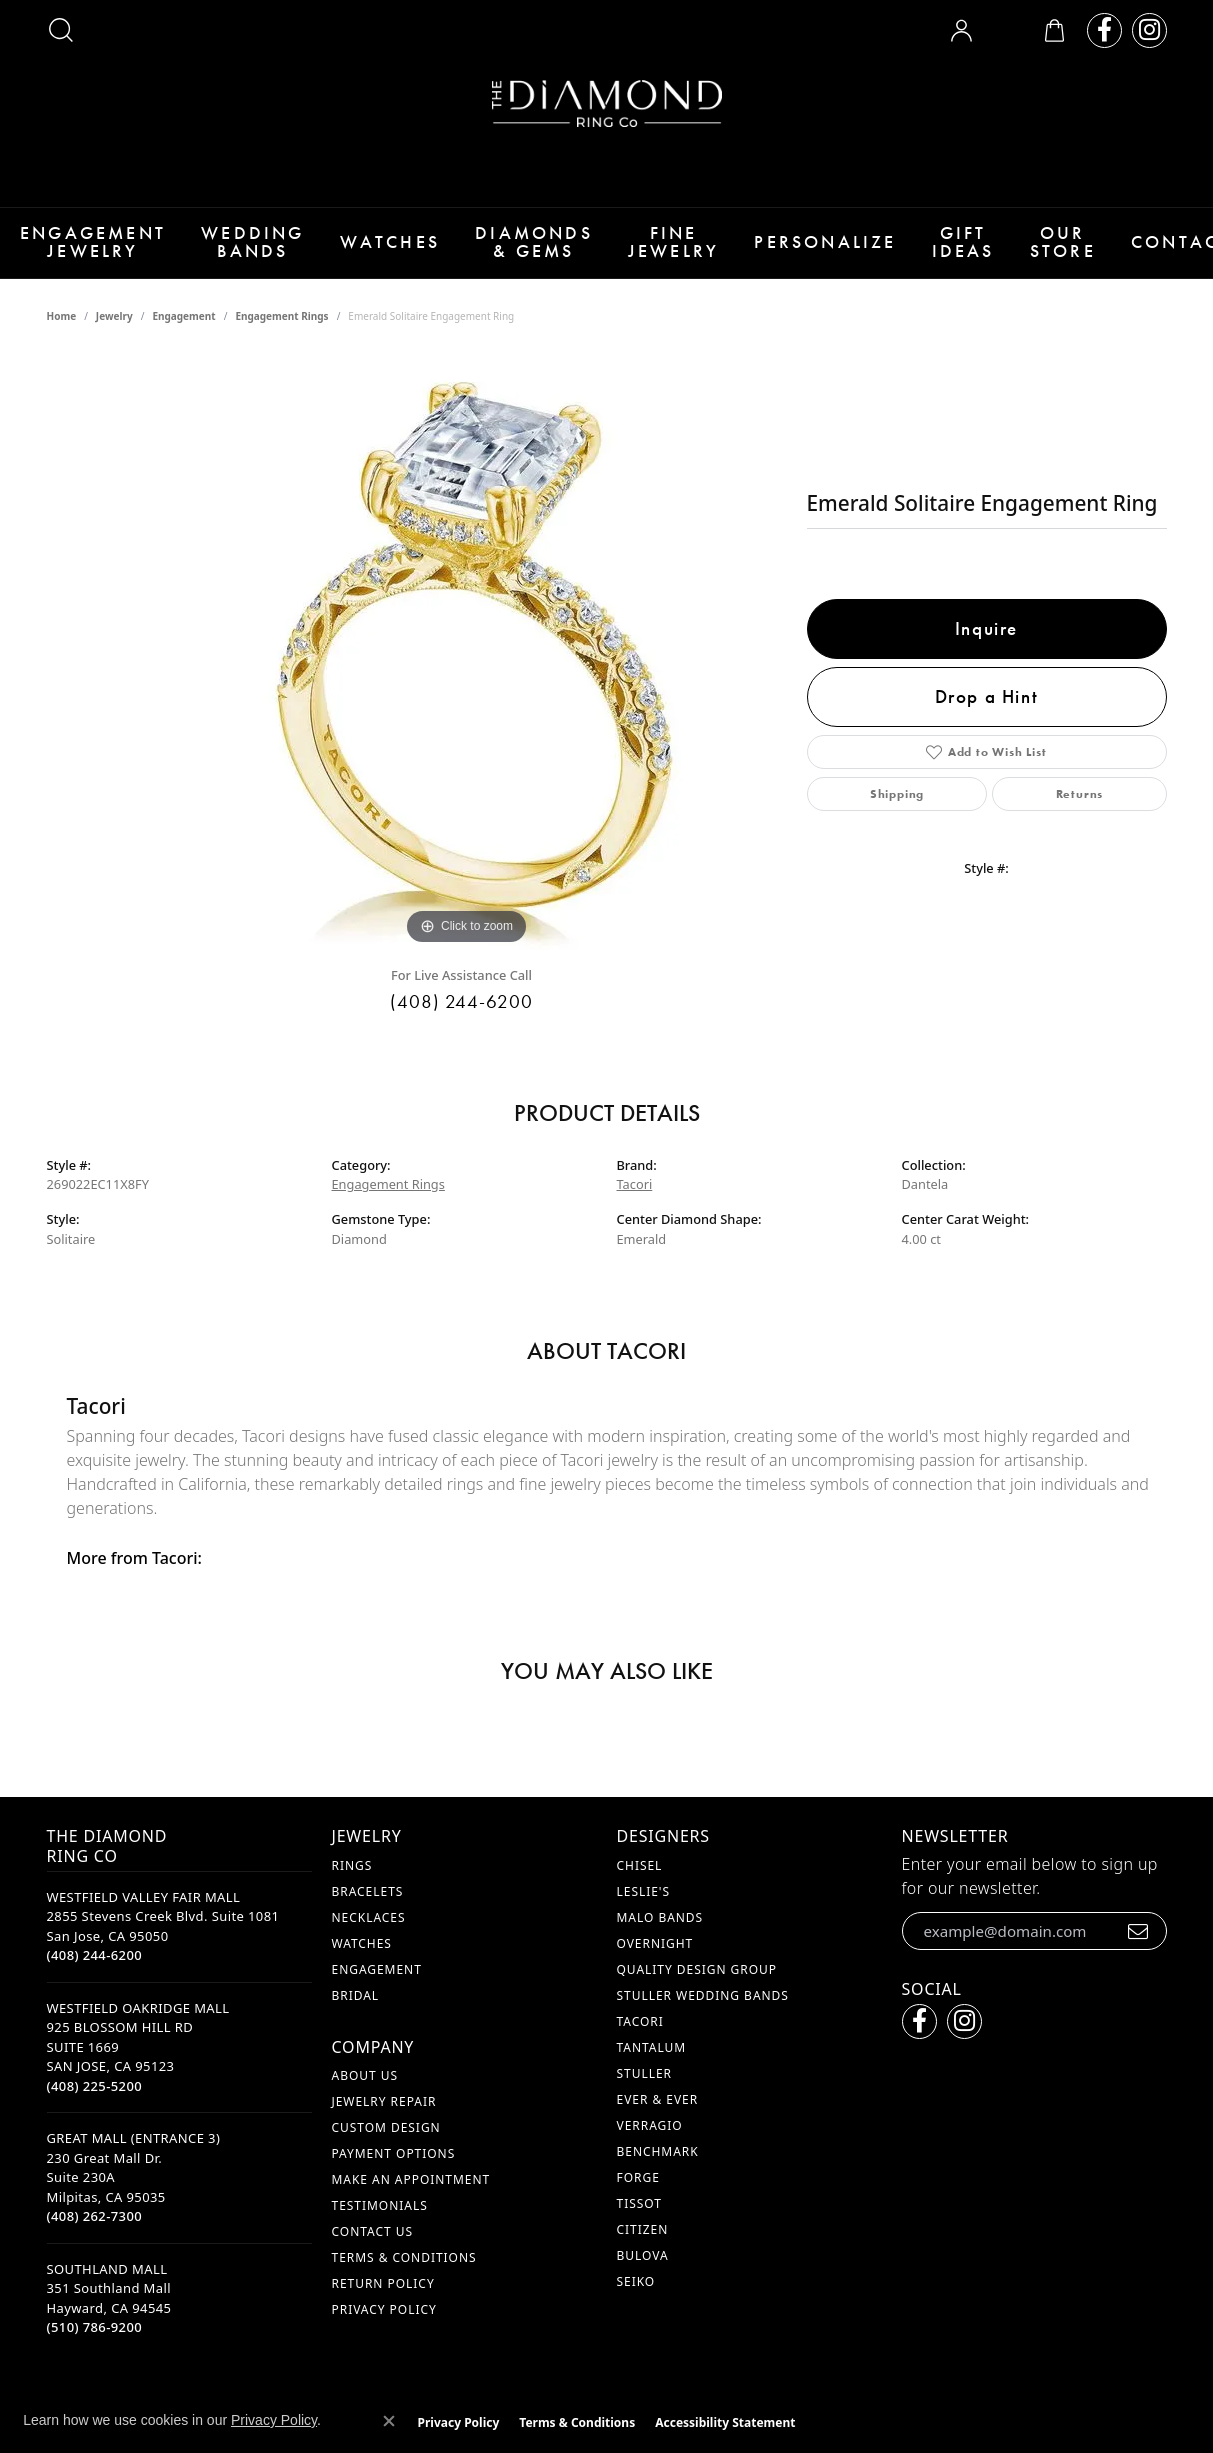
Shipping (897, 806)
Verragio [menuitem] (650, 2136)
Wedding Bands (242, 248)
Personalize (797, 248)
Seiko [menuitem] (636, 2292)
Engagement (183, 328)
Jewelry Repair (384, 2112)
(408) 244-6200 (461, 1012)
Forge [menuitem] (638, 2188)
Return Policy (383, 2294)
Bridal (356, 2006)
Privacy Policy (384, 2320)
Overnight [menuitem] (655, 1954)
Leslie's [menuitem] (644, 1902)
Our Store (1030, 248)
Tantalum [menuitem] (652, 2058)
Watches (374, 248)
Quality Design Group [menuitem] (697, 1980)
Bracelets (368, 1902)
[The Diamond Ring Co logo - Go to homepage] (607, 103)
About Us (365, 2086)
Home (62, 328)
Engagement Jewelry (88, 248)
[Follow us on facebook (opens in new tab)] (1104, 30)
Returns (1080, 806)
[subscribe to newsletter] (1138, 1942)
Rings (352, 1876)
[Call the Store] (95, 1967)
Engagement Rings (281, 328)
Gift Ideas (931, 248)
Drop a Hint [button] (987, 707)
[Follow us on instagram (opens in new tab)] (1149, 30)
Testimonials (380, 2216)
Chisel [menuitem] (640, 1876)
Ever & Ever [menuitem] (658, 2110)
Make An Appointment (411, 2190)
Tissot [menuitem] (639, 2214)
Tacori (635, 1196)
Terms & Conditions (404, 2268)
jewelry (114, 328)
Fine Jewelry (649, 248)
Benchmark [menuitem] (658, 2162)
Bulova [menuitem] (643, 2266)
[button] (61, 30)
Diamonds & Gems (515, 248)
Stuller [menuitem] (644, 2084)
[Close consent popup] (389, 2421)
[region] (467, 662)
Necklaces (369, 1928)
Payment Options (394, 2164)
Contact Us (372, 2242)
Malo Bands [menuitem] (660, 1928)
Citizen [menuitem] (643, 2240)
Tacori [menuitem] (640, 2032)
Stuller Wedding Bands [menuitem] (703, 2006)
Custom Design (386, 2138)
